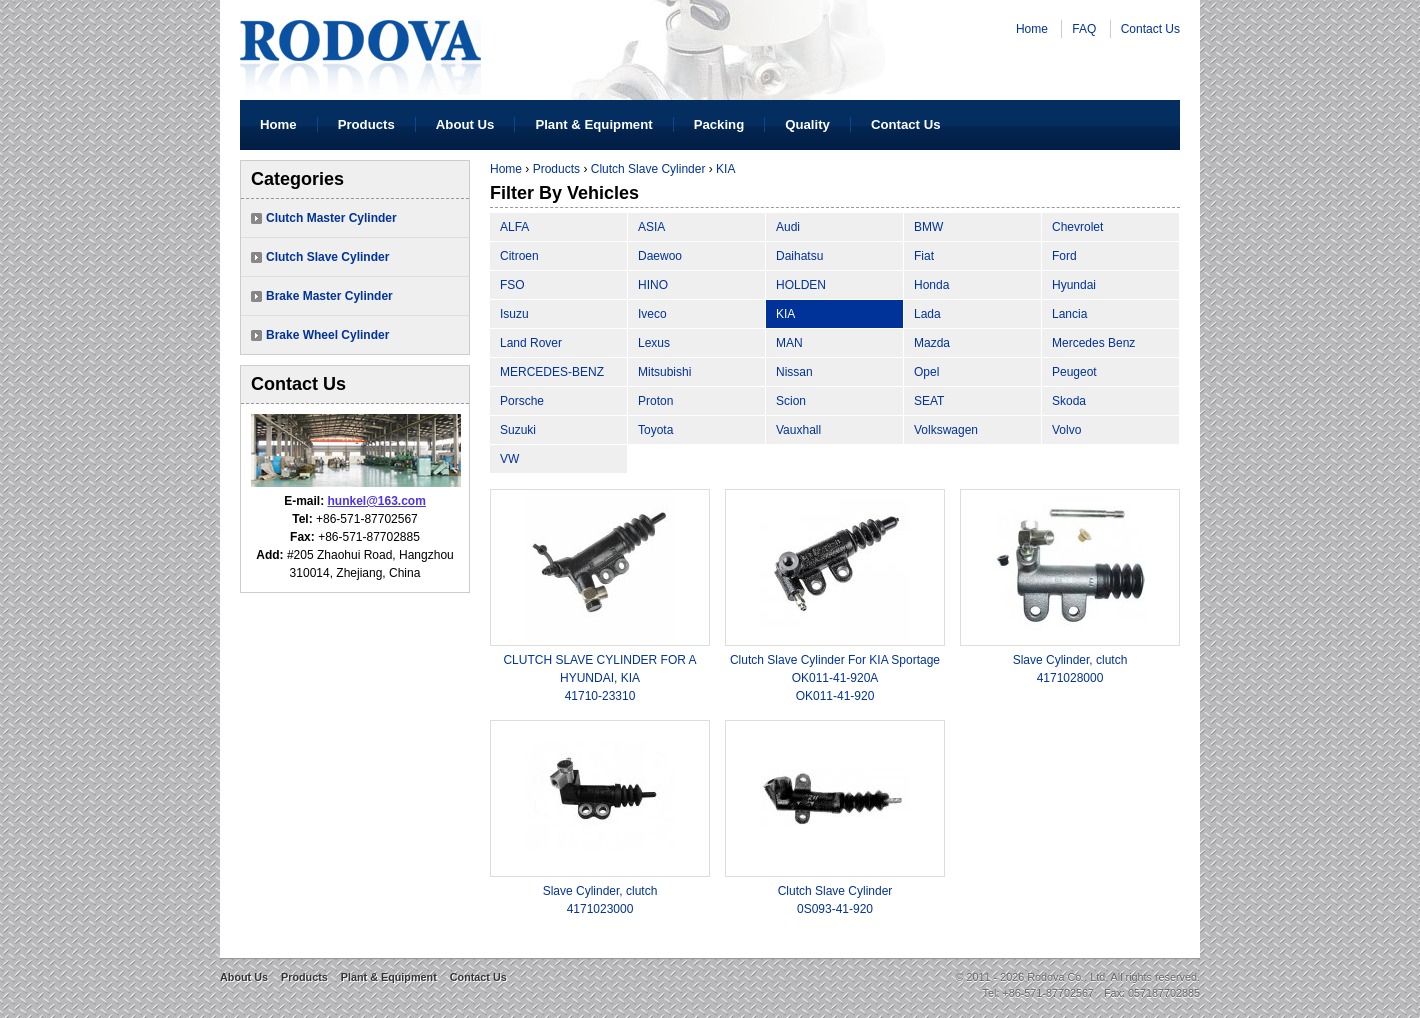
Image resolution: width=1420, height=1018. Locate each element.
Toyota (655, 430)
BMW (928, 227)
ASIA (651, 227)
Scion (791, 401)
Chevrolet (1077, 227)
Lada (927, 314)
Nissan (794, 372)
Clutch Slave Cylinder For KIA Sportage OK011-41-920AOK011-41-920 (835, 678)
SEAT (929, 401)
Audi (788, 227)
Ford (1064, 256)
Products (366, 124)
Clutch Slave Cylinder (327, 257)
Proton (655, 401)
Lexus (654, 343)
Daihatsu (799, 256)
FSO (512, 285)
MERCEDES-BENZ (552, 372)
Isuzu (514, 314)
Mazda (932, 343)
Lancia (1069, 314)
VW (509, 459)
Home (1032, 29)
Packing (719, 124)
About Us (465, 124)
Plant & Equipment (593, 124)
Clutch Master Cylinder (331, 218)
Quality (807, 124)
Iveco (652, 314)
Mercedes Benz (1093, 343)
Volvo (1066, 430)
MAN (789, 343)
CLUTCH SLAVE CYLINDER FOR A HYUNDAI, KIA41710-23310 (599, 678)
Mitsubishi (664, 372)
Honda (931, 285)
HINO (653, 285)
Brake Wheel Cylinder (327, 335)
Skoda (1069, 401)
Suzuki (518, 430)
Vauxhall (798, 430)
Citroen (519, 256)
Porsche (522, 401)
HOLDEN (801, 285)
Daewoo (660, 256)
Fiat (924, 256)
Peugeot (1074, 372)
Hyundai (1074, 285)
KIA (725, 169)
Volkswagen (946, 430)
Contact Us (1150, 29)
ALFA (514, 227)
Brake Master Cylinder (329, 296)
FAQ (1084, 29)
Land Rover (531, 343)
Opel (926, 372)
